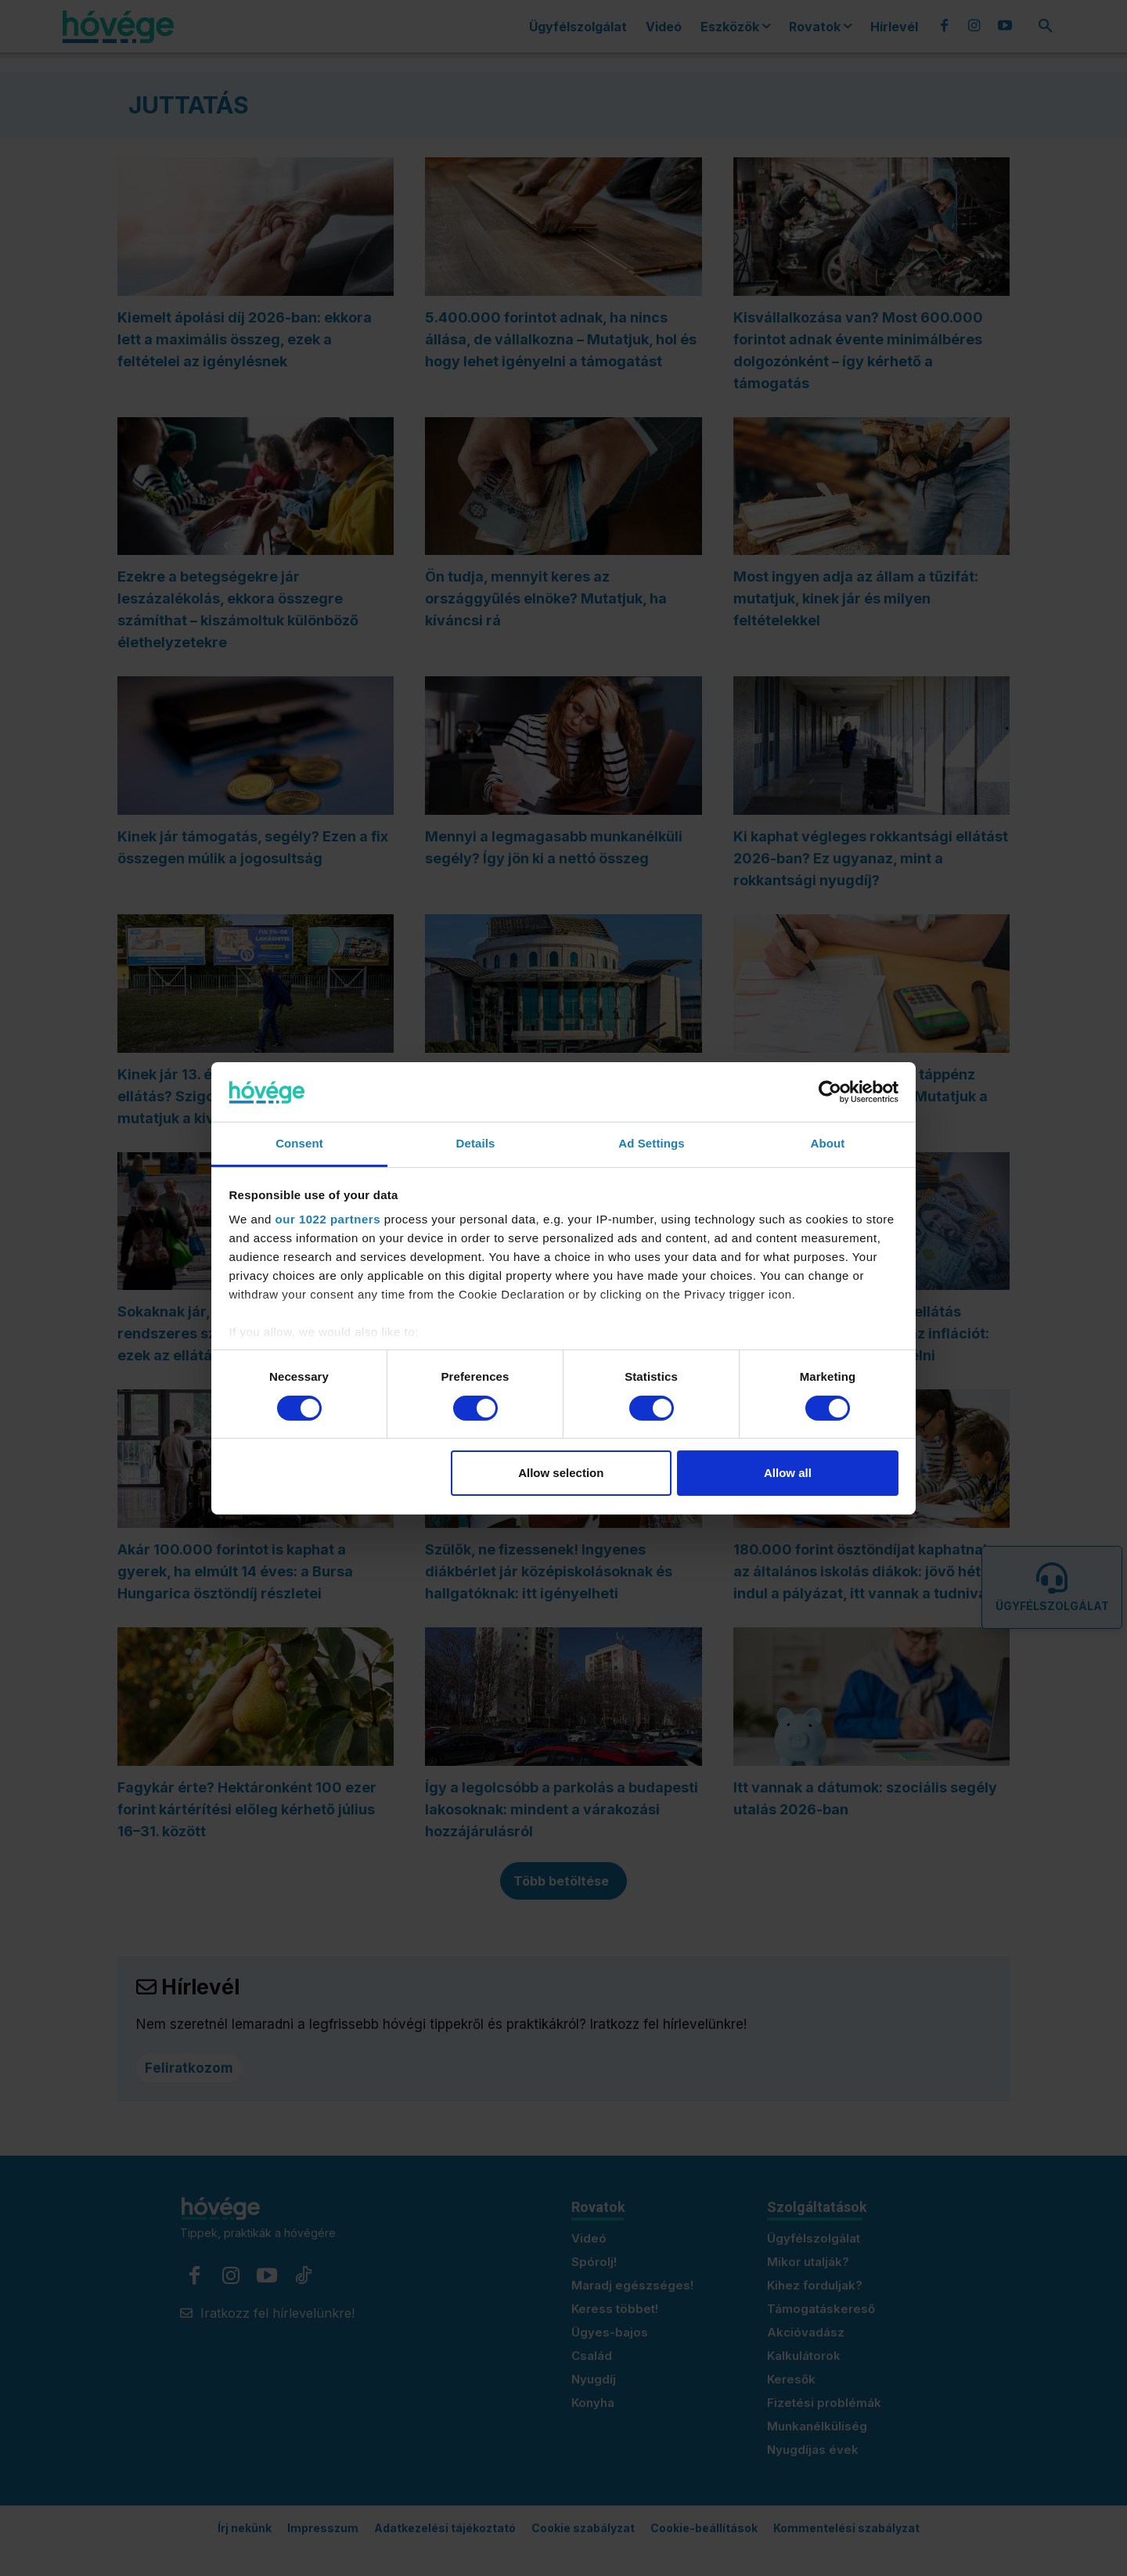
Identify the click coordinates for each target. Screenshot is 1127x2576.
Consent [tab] (299, 1143)
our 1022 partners (327, 1219)
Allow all (788, 1472)
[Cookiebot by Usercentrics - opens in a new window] (830, 1092)
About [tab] (828, 1143)
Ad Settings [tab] (651, 1143)
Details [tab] (475, 1143)
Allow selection (560, 1472)
